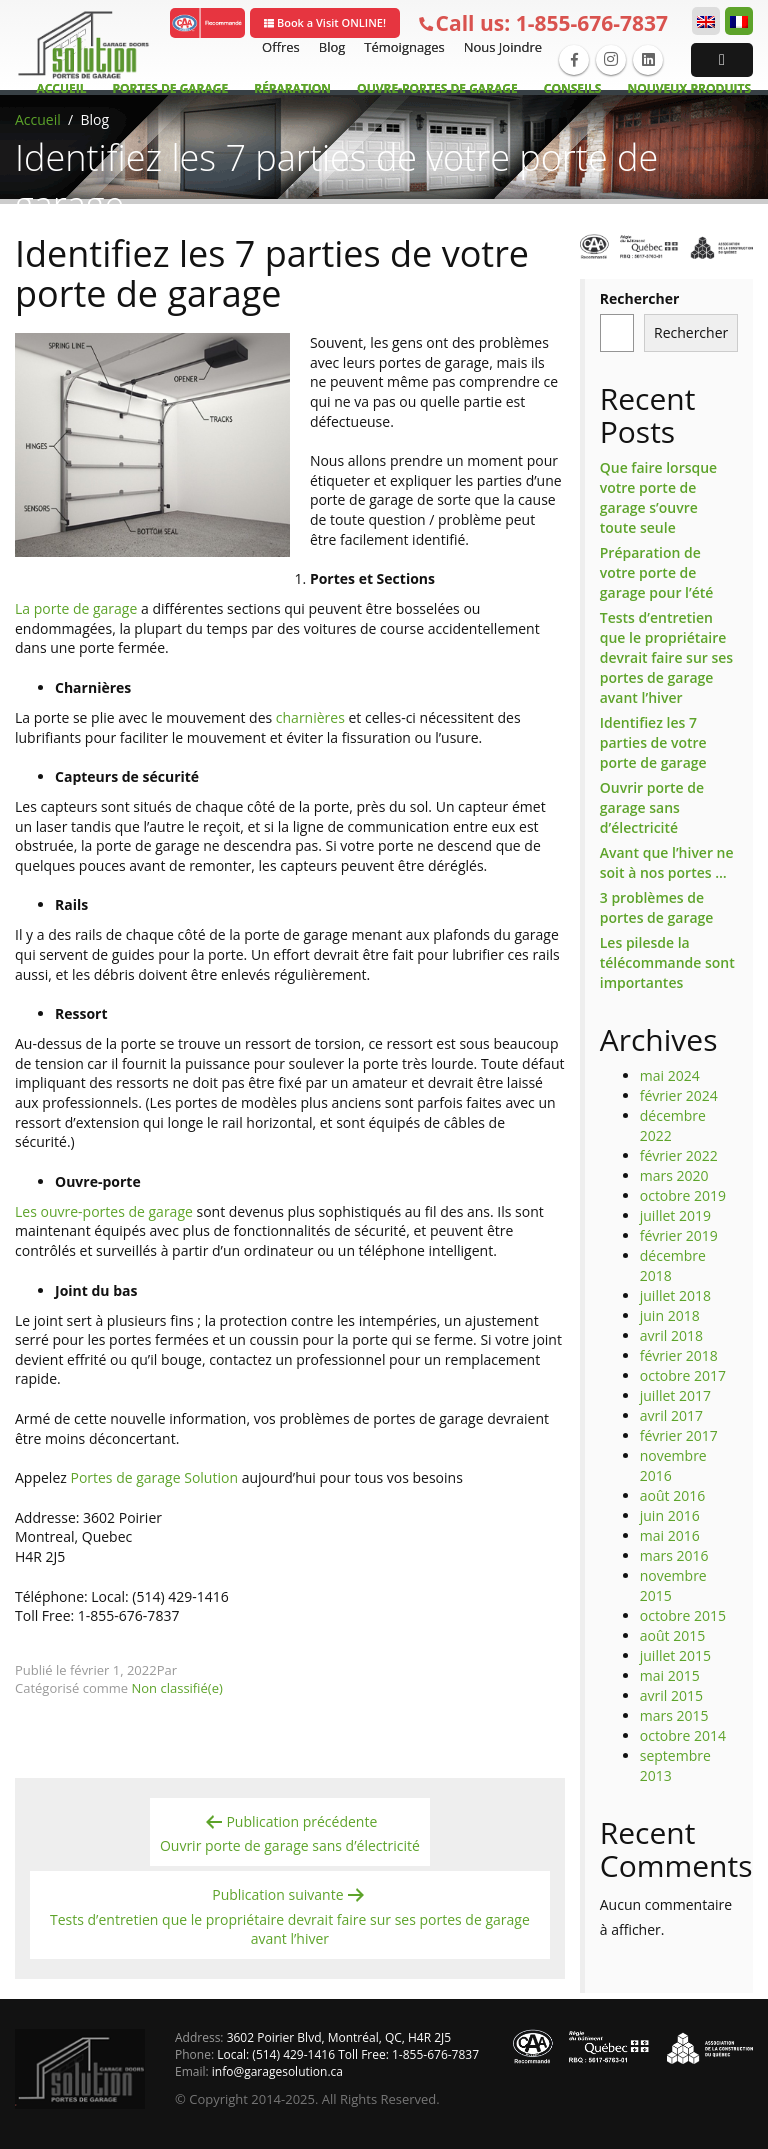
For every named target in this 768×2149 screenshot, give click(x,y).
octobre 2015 (683, 1615)
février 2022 (679, 1155)
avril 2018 (671, 1335)
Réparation (292, 88)
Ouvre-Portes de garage (437, 88)
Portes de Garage (171, 88)
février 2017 (679, 1435)
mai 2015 (670, 1675)
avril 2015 (671, 1695)
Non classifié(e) (177, 1688)
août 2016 (672, 1495)
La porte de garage (76, 608)
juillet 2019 (675, 1215)
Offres (278, 47)
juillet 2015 (675, 1655)
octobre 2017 (683, 1375)
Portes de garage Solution (155, 1477)
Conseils (573, 88)
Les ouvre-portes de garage (104, 1211)
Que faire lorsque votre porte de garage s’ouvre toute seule (658, 497)
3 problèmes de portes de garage (657, 907)
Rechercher (640, 298)
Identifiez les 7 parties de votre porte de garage (653, 742)
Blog (330, 47)
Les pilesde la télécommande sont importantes (667, 962)
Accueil (61, 88)
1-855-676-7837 (543, 23)
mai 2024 (670, 1075)
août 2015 (672, 1635)
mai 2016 (670, 1535)
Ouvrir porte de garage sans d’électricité (652, 807)
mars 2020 (674, 1175)
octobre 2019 (683, 1195)
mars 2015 (674, 1715)
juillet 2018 (675, 1295)
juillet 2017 (675, 1395)
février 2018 (679, 1355)
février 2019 (679, 1235)
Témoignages (401, 47)
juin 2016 (670, 1515)
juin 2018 (670, 1315)
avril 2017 (671, 1415)
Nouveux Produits (689, 88)
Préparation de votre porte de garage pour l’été (657, 572)
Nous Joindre (500, 47)
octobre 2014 (683, 1735)
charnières (312, 717)
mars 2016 (674, 1555)
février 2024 (679, 1095)
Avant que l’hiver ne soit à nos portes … (667, 862)
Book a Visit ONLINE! (325, 22)
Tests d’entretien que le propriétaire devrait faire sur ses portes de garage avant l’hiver (666, 657)
